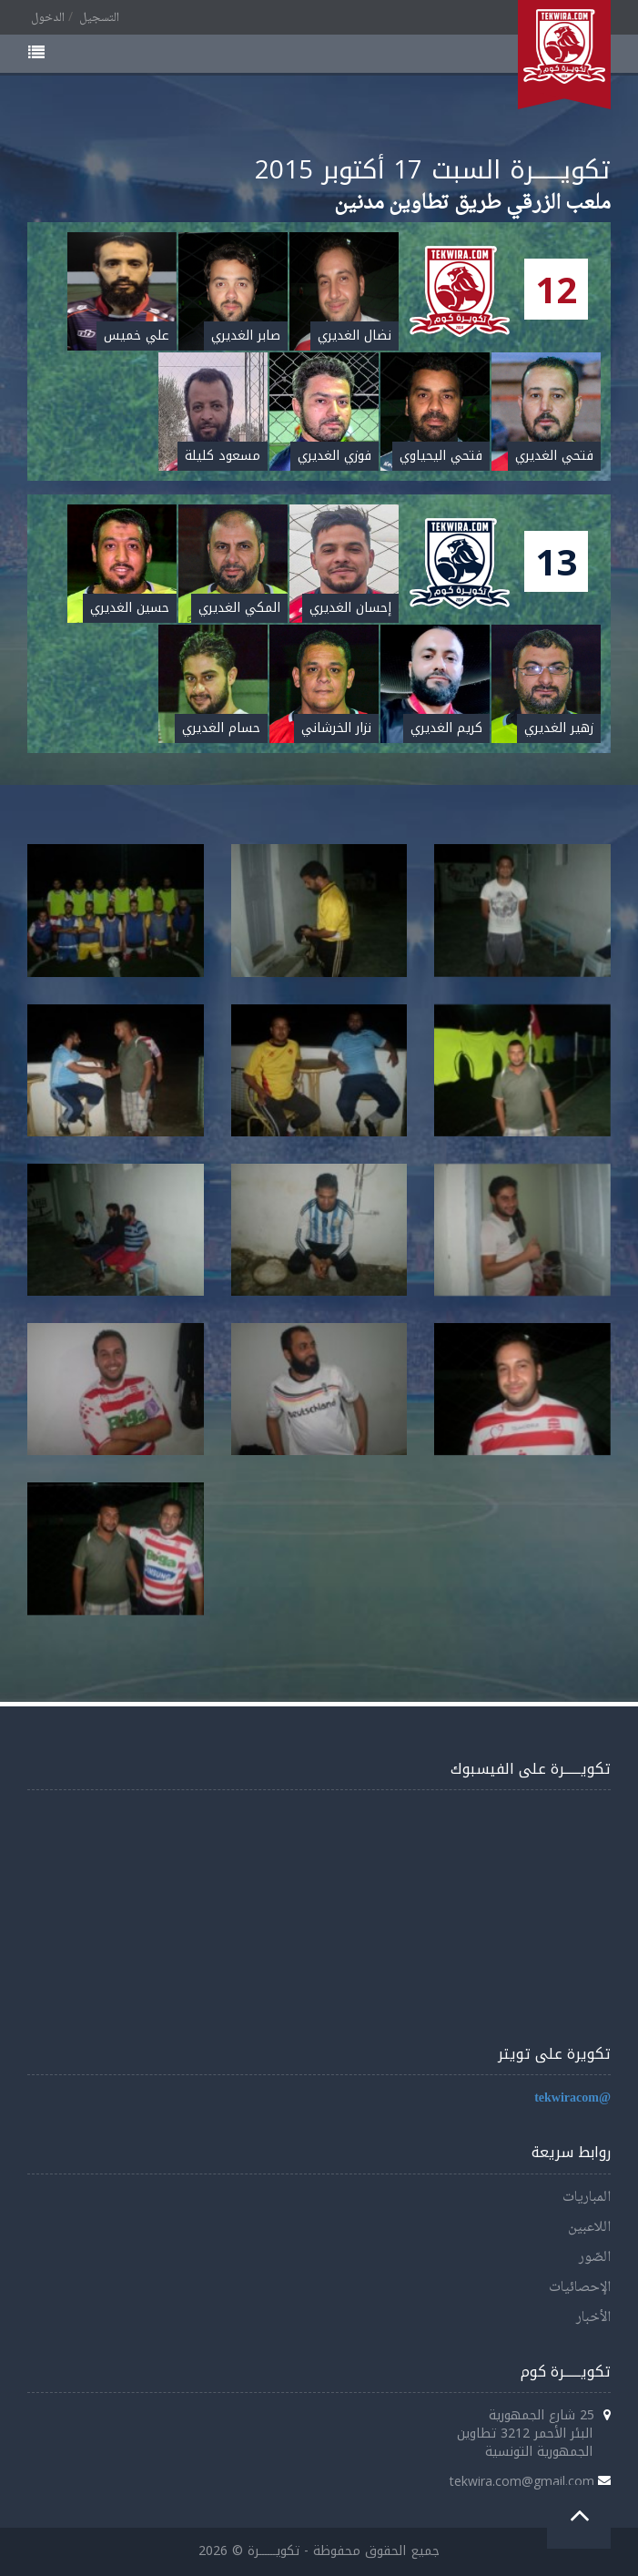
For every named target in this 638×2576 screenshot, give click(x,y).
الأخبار (593, 2318)
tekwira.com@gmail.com (522, 2480)
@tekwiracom (572, 2098)
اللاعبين (589, 2227)
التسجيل (99, 18)
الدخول (48, 18)
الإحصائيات (580, 2288)
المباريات (586, 2197)
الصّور (595, 2257)
